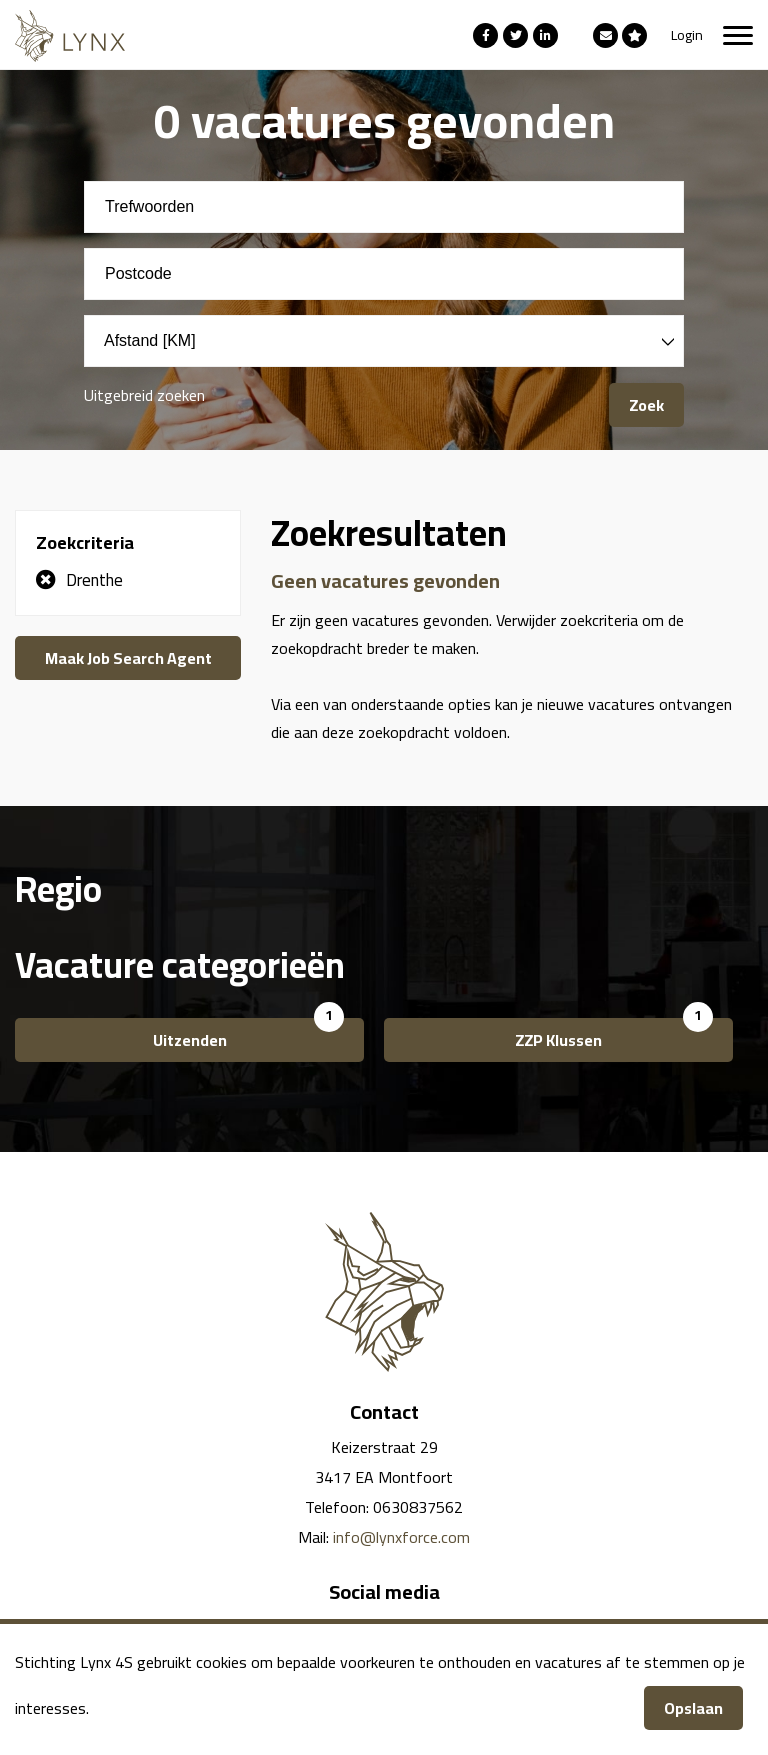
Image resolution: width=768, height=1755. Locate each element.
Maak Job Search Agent (128, 658)
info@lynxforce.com (401, 1537)
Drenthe (94, 580)
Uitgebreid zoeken (144, 395)
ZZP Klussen (558, 1040)
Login (687, 35)
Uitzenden (190, 1040)
